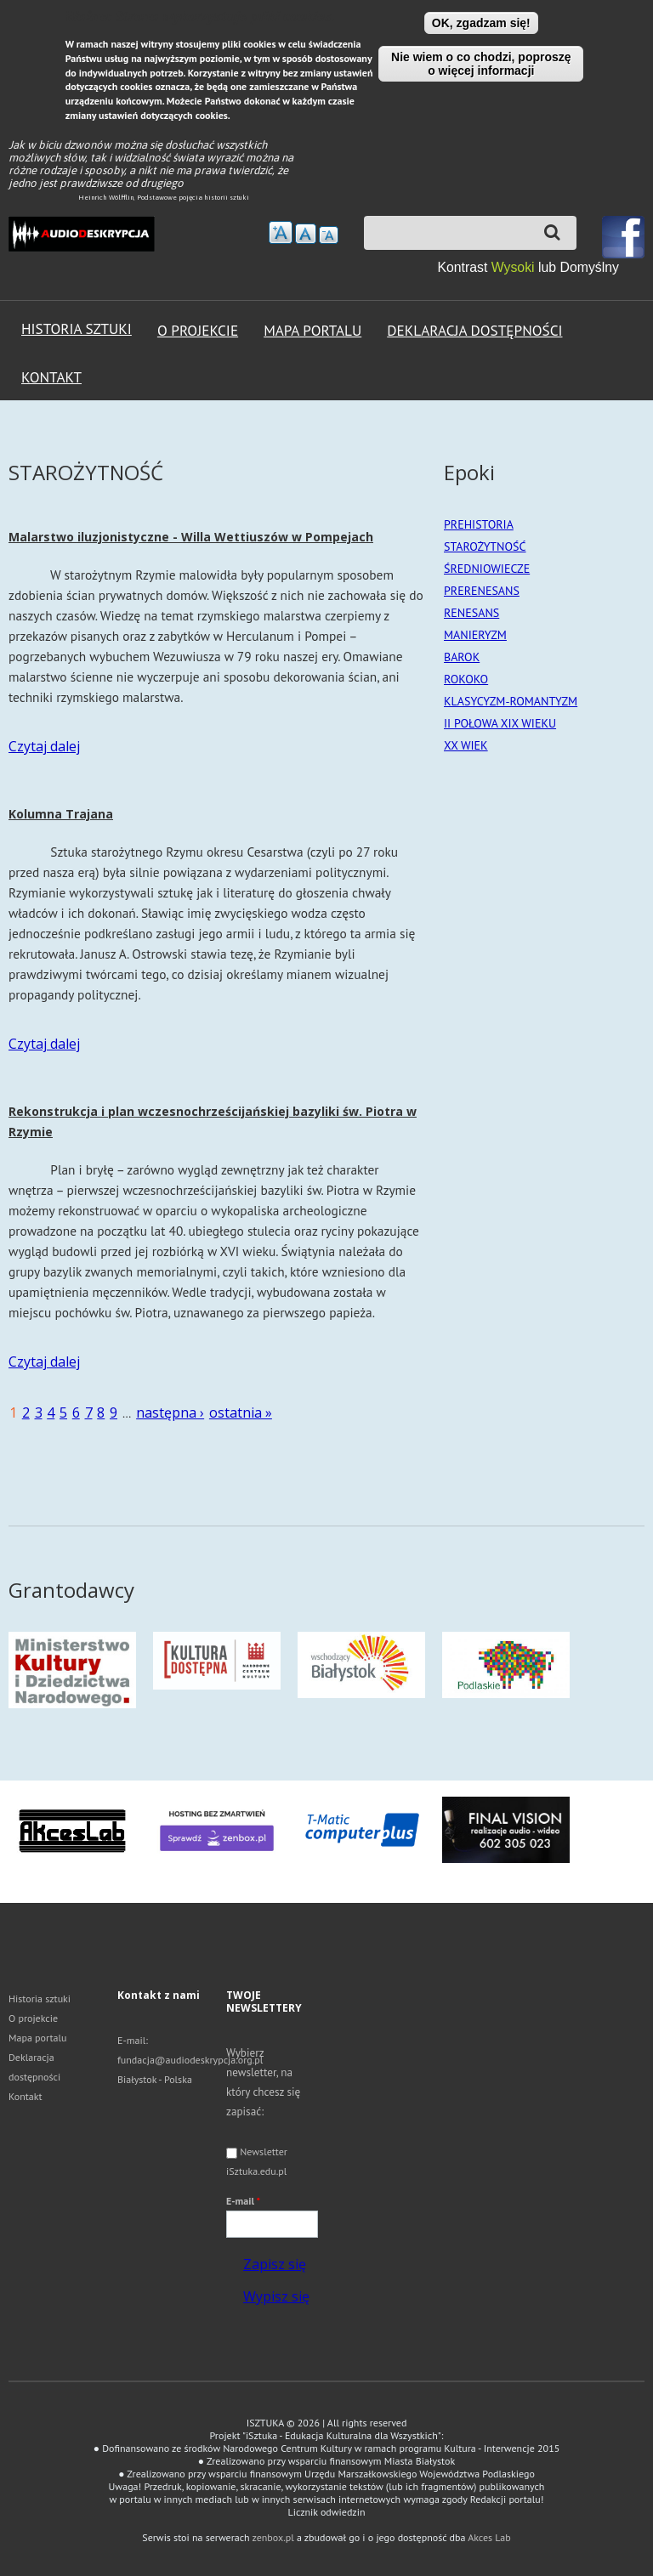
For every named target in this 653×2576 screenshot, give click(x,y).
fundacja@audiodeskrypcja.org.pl (190, 2058)
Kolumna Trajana (61, 813)
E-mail (243, 2200)
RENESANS (471, 612)
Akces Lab (489, 2536)
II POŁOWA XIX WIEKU (500, 722)
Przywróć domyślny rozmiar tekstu (305, 234)
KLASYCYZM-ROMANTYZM (510, 700)
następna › (170, 1411)
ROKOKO (466, 678)
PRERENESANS (482, 589)
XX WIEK (466, 744)
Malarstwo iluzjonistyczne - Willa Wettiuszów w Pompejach (191, 536)
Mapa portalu (312, 330)
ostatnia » (240, 1411)
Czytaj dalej (44, 745)
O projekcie (197, 330)
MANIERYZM (475, 634)
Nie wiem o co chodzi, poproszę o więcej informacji (481, 63)
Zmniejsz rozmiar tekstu (328, 235)
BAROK (462, 656)
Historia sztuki (76, 328)
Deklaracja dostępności (474, 330)
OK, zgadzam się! (481, 23)
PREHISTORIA (479, 523)
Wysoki (514, 267)
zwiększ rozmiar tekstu (280, 232)
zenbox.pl (273, 2536)
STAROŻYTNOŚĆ (485, 545)
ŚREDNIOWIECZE (487, 567)
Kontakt (51, 377)
